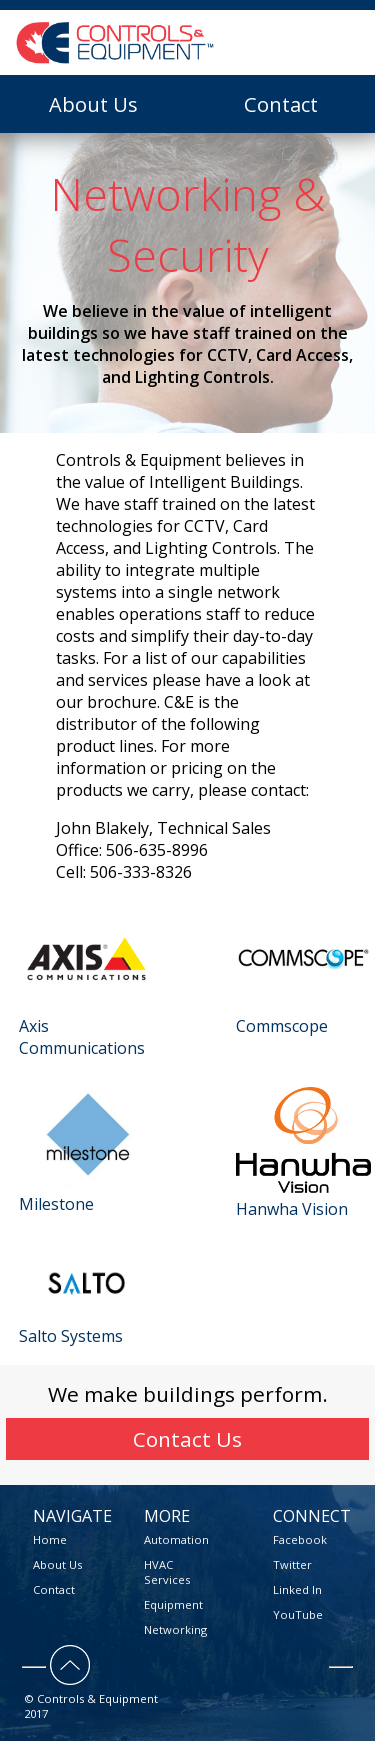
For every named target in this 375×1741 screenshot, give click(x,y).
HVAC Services (167, 1572)
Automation (176, 1539)
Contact (281, 104)
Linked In (297, 1589)
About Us (93, 104)
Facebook (300, 1539)
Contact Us (187, 1439)
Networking (175, 1629)
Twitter (292, 1564)
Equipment (173, 1604)
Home (50, 1539)
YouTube (298, 1614)
